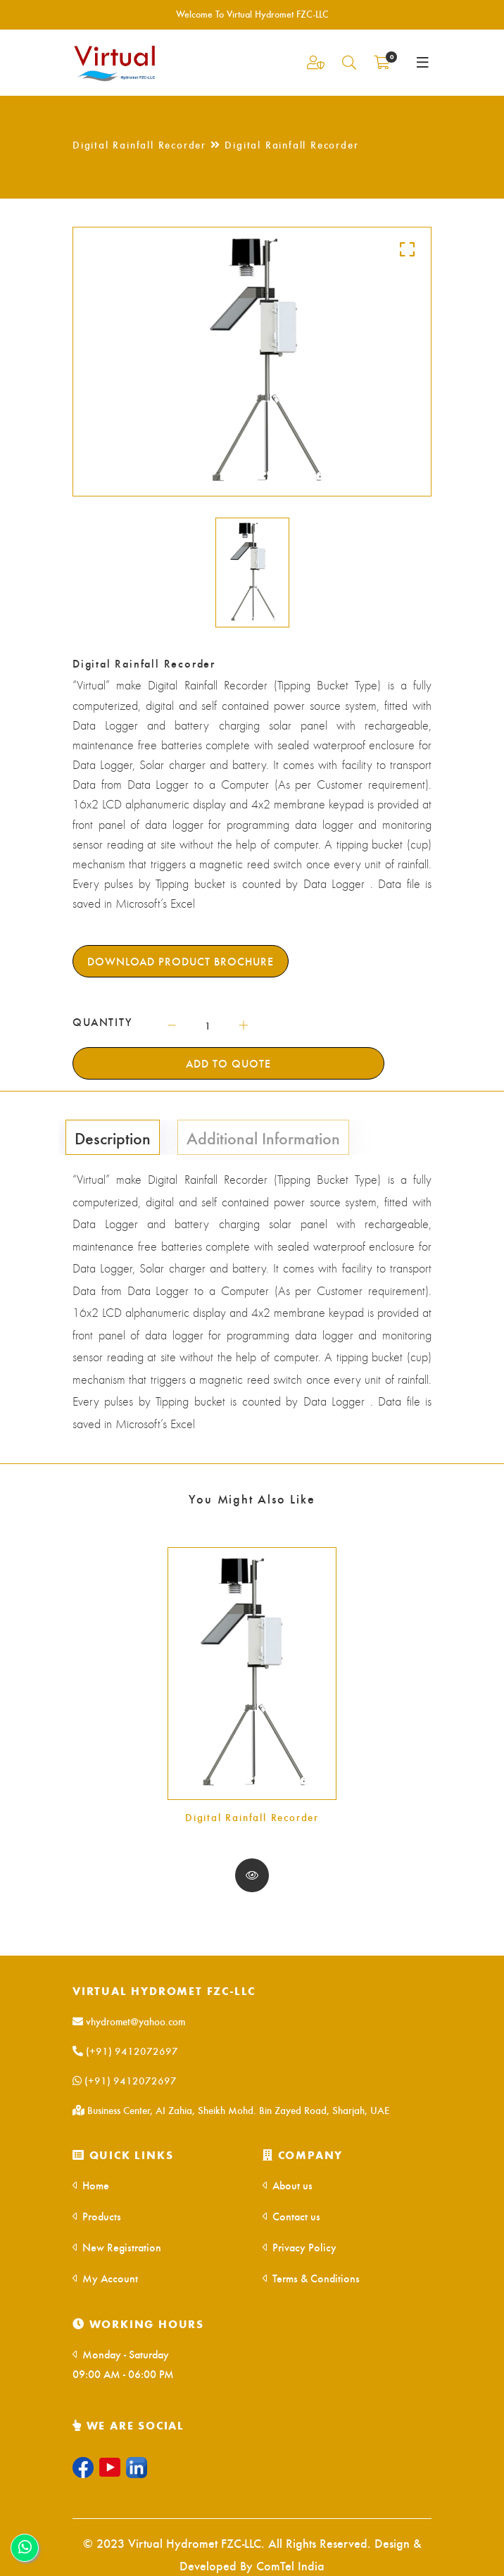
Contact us (291, 2215)
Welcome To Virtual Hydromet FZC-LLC (252, 13)
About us (288, 2184)
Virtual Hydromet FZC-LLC (164, 1990)
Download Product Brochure (180, 961)
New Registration (117, 2246)
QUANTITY (103, 1021)
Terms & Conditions (311, 2277)
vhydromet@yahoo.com (129, 2021)
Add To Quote (228, 1063)
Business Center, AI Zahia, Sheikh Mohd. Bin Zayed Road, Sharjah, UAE (231, 2110)
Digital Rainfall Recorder (252, 1817)
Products (97, 2215)
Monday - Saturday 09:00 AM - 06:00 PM (123, 2363)
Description (113, 1137)
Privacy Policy (299, 2246)
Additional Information (263, 1137)
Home (91, 2184)
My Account (105, 2277)
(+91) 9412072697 (125, 2051)
